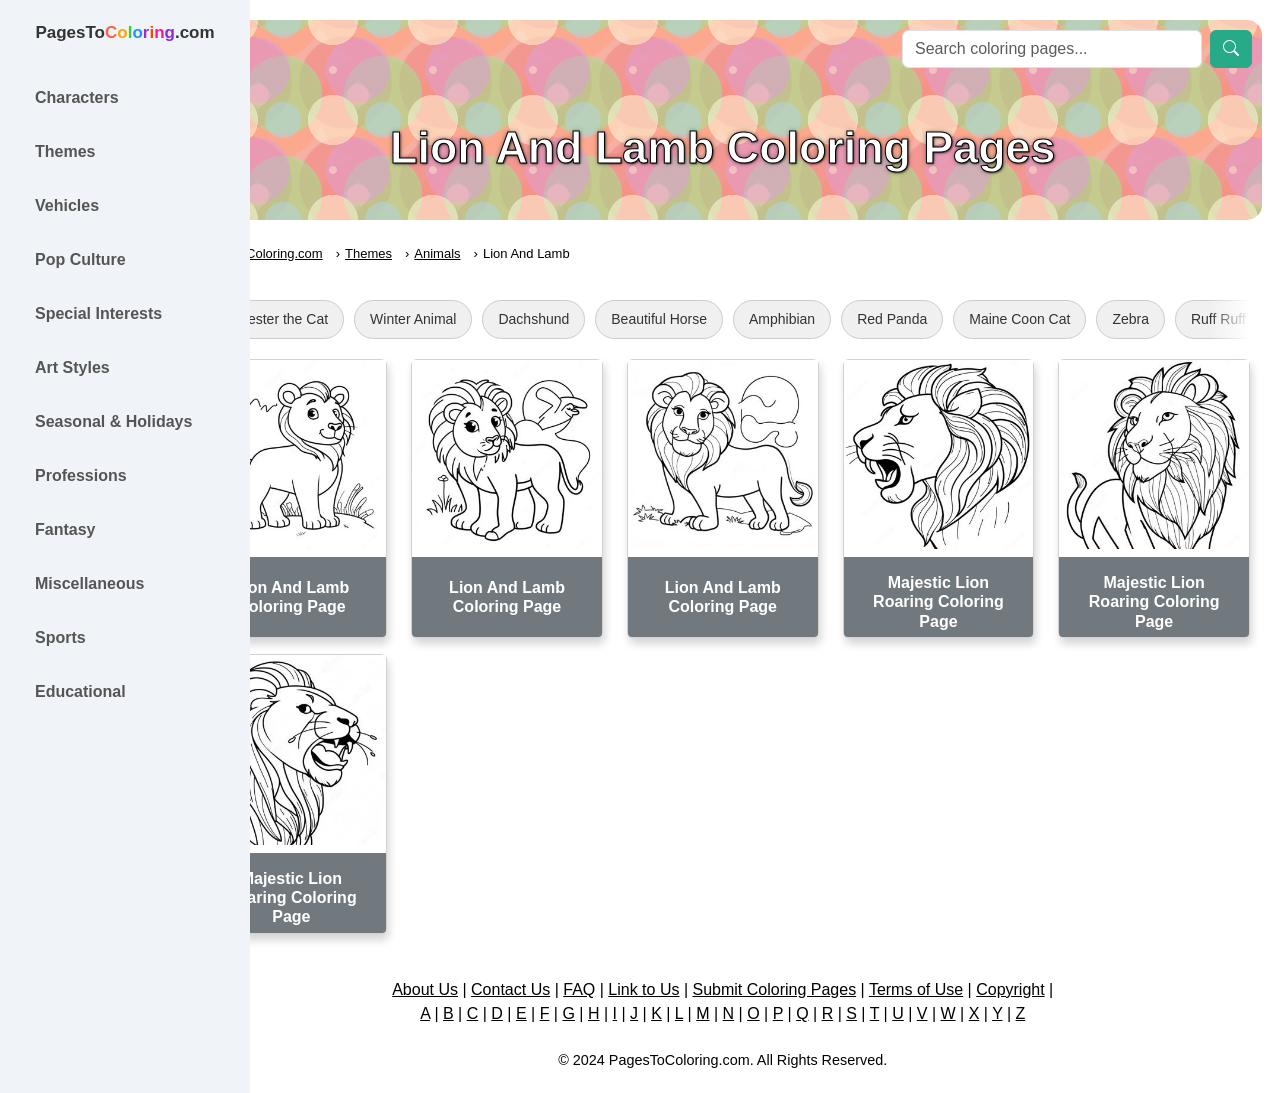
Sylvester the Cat (361, 319)
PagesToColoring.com (345, 253)
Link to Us (687, 954)
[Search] (1052, 49)
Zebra (1217, 319)
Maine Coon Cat (1106, 319)
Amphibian (869, 319)
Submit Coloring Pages (818, 954)
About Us (468, 954)
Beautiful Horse (746, 319)
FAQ (623, 954)
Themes (455, 253)
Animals (524, 253)
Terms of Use (959, 954)
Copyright (1053, 954)
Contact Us (553, 954)
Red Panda (979, 319)
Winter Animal (500, 319)
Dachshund (620, 319)
